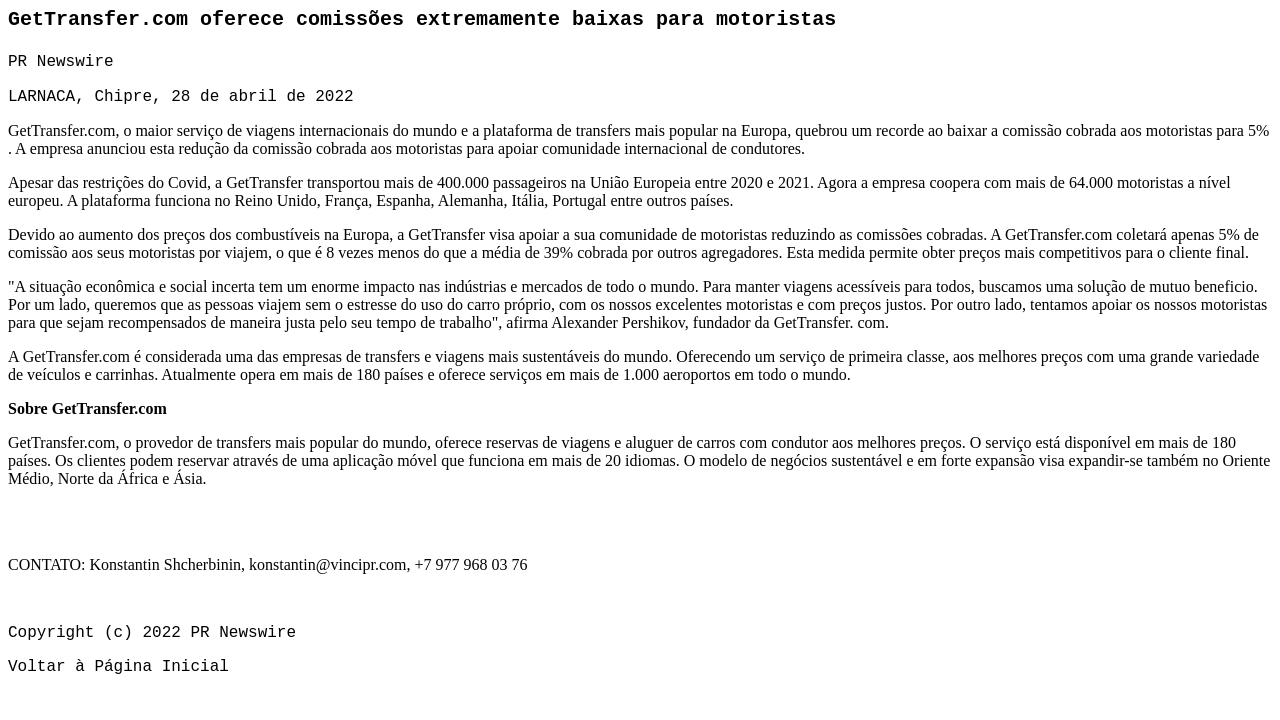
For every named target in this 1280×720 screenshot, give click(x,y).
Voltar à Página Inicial (118, 667)
